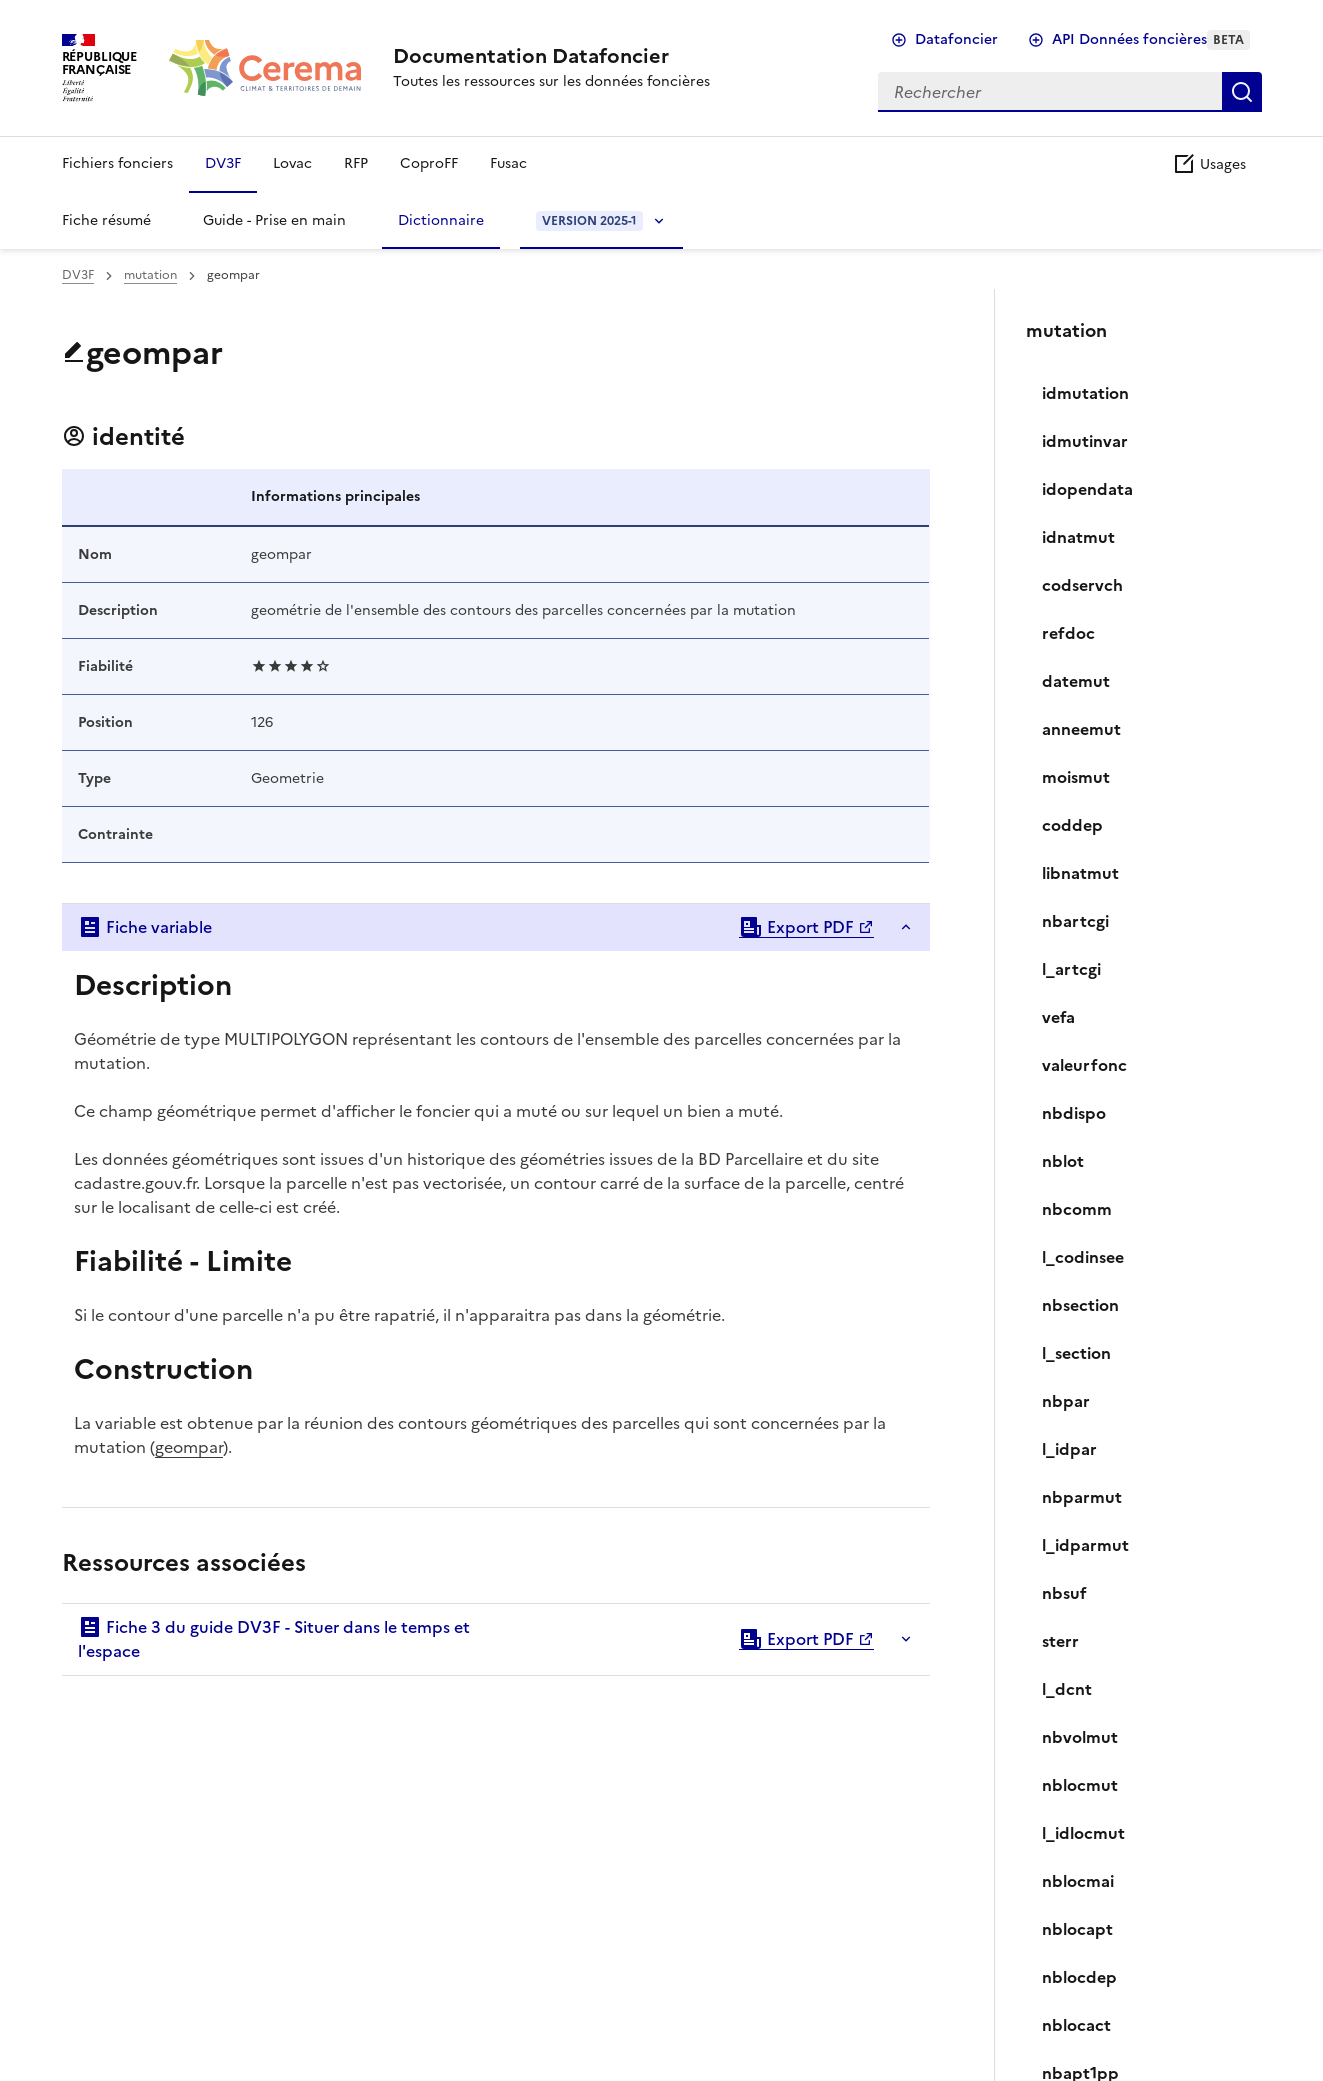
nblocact (1076, 2025)
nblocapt (1077, 1929)
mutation (150, 275)
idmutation (1085, 393)
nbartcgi (1075, 921)
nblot (1063, 1161)
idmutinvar (1085, 441)
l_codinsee (1083, 1257)
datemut (1076, 681)
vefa (1058, 1017)
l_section (1076, 1353)
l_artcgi (1071, 969)
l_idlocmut (1083, 1833)
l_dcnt (1067, 1689)
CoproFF (429, 163)
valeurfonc (1084, 1065)
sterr (1060, 1641)
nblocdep (1079, 1977)
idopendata (1087, 489)
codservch (1082, 585)
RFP (356, 163)
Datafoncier (956, 39)
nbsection (1080, 1305)
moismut (1076, 777)
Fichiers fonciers (117, 163)
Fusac (508, 163)
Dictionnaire (441, 220)
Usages (1209, 164)
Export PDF (796, 927)
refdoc (1068, 633)
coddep (1072, 825)
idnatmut (1078, 537)
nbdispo (1074, 1113)
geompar (189, 1447)
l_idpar (1069, 1449)
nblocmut (1080, 1785)
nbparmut (1082, 1497)
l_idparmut (1085, 1545)
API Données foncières (1151, 39)
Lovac (292, 163)
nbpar (1066, 1401)
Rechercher (1242, 92)
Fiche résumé (106, 220)
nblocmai (1078, 1881)
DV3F (223, 163)
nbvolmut (1080, 1737)
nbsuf (1064, 1593)
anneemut (1081, 729)
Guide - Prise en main (274, 220)
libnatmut (1080, 873)
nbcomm (1077, 1209)
